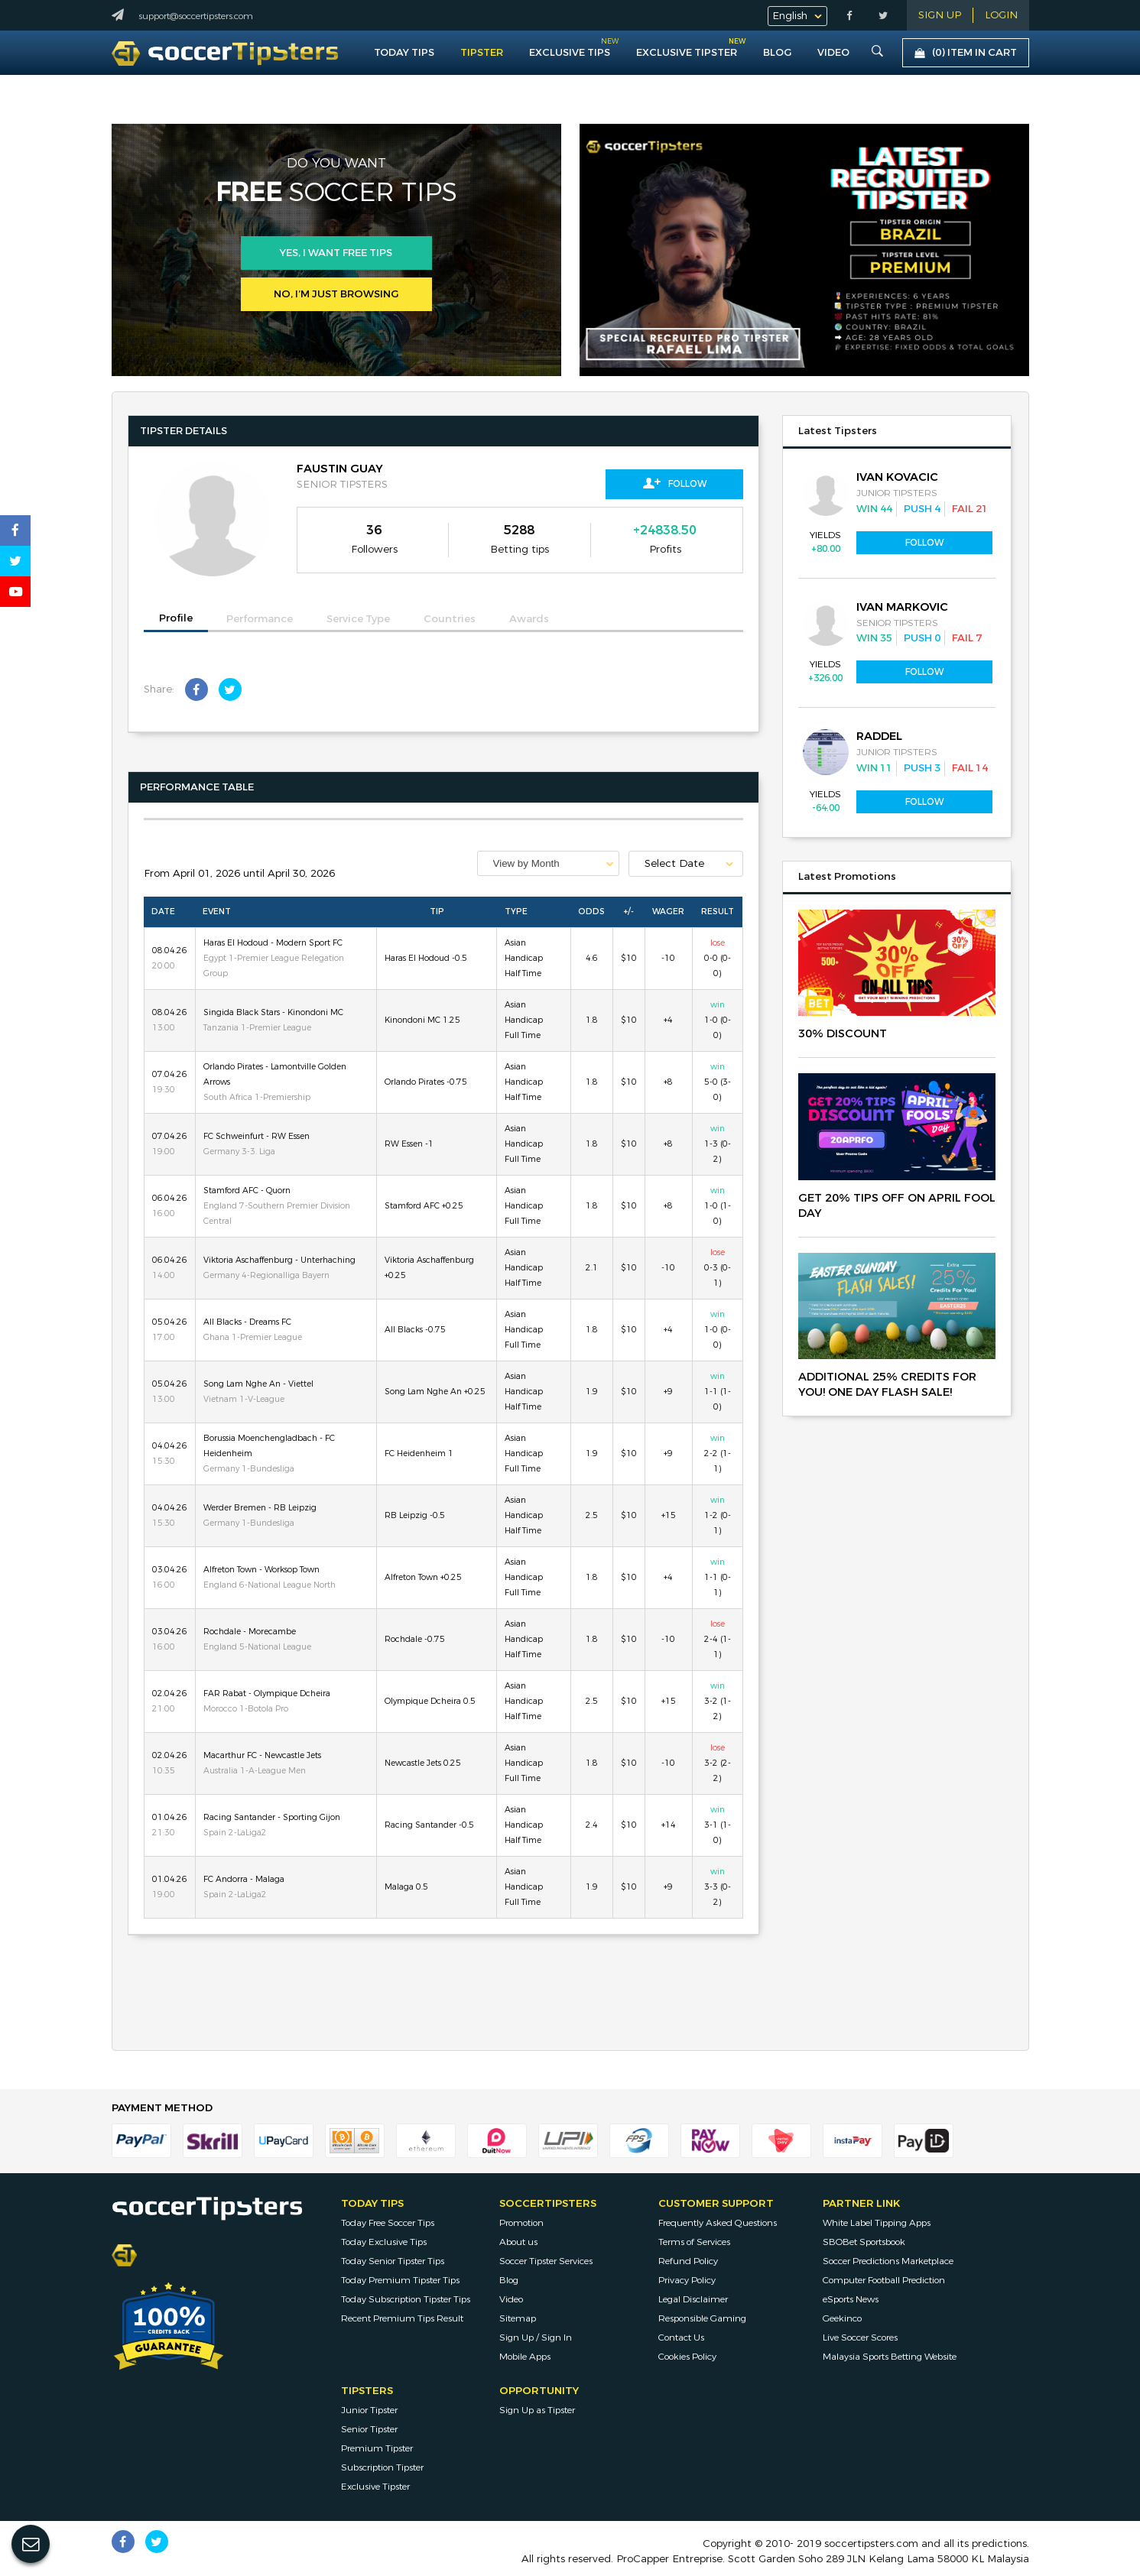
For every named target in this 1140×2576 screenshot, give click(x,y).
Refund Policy (688, 2261)
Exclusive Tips (569, 52)
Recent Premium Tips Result (402, 2318)
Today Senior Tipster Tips (392, 2261)
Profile (176, 618)
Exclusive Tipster (686, 49)
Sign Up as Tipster (537, 2410)
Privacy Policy (687, 2280)
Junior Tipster (369, 2410)
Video (511, 2299)
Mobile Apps (525, 2357)
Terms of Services (694, 2242)
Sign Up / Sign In (535, 2337)
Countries (450, 619)
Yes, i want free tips (336, 253)
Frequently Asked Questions (717, 2223)
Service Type (358, 619)
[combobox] (548, 863)
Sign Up (939, 15)
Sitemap (517, 2318)
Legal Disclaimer (693, 2299)
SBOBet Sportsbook (864, 2242)
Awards (529, 619)
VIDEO (833, 52)
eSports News (851, 2299)
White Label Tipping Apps (877, 2223)
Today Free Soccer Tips (387, 2223)
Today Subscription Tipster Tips (405, 2299)
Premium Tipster (377, 2448)
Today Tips (404, 52)
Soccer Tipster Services (546, 2261)
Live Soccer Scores (860, 2337)
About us (518, 2242)
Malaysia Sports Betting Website (889, 2357)
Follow (674, 483)
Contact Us (681, 2337)
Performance (259, 619)
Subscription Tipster (382, 2467)
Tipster (481, 52)
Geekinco (842, 2318)
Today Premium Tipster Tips (400, 2280)
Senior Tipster (369, 2429)
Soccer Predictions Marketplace (888, 2261)
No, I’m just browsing (336, 294)
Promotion (521, 2223)
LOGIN (1001, 15)
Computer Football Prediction (884, 2280)
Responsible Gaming (702, 2318)
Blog (777, 52)
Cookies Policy (687, 2357)
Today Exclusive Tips (384, 2242)
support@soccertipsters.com (195, 16)
